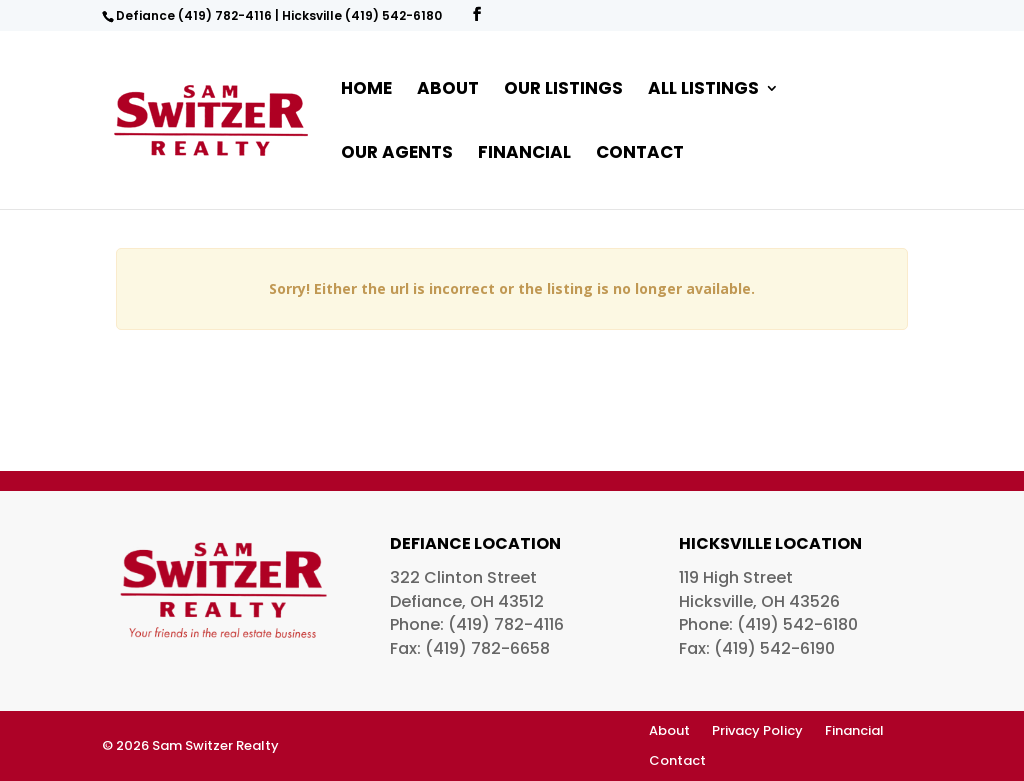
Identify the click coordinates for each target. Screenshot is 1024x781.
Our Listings (563, 90)
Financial (524, 154)
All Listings (703, 90)
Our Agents (397, 154)
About (448, 90)
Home (366, 90)
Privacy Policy (757, 732)
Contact (640, 154)
